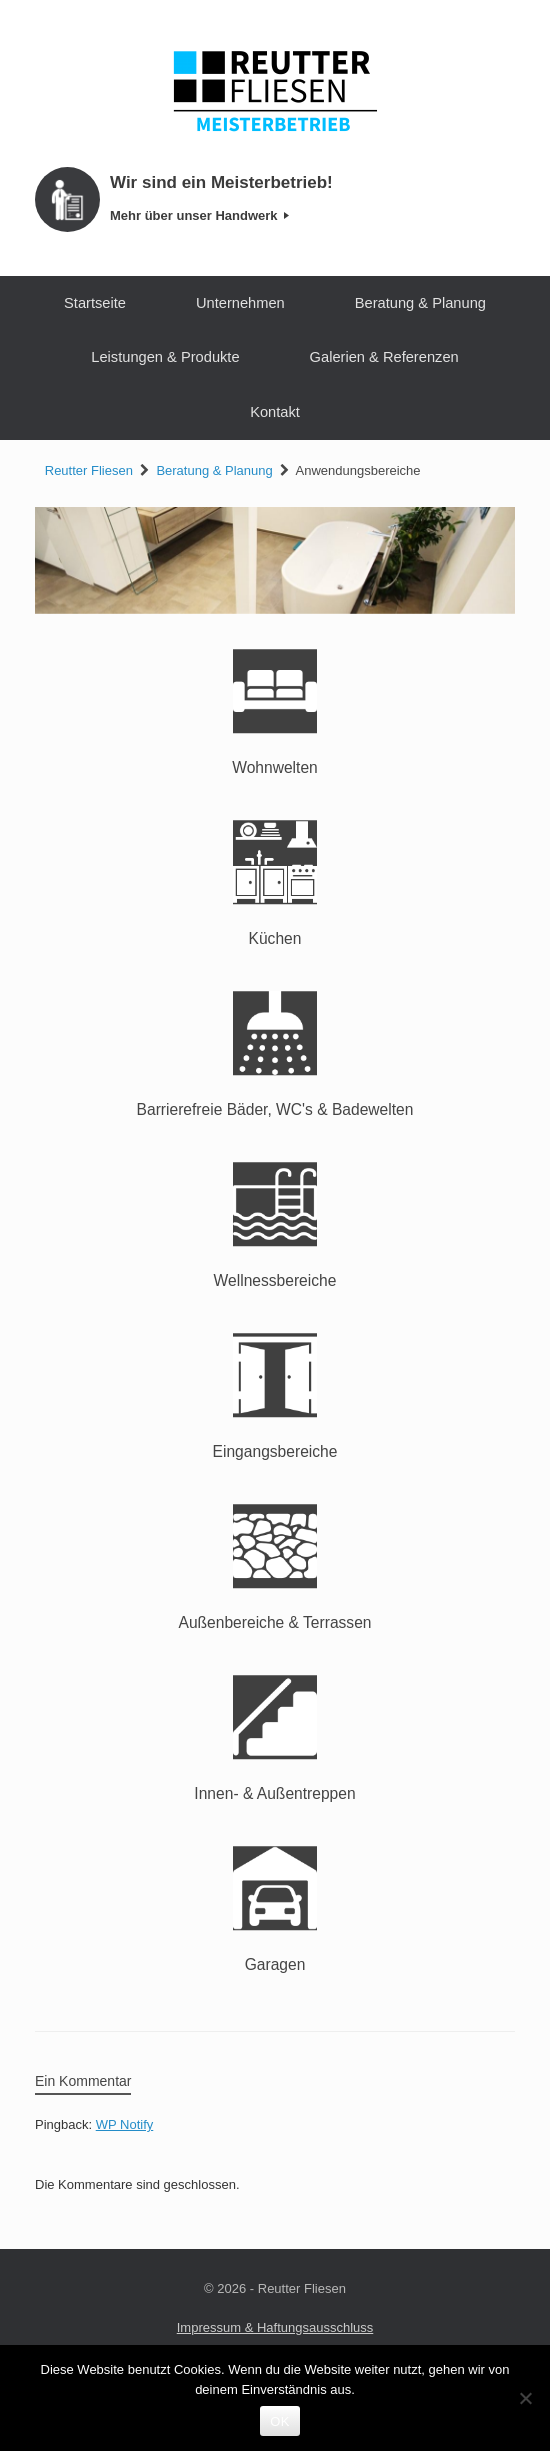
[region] (275, 560)
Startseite (95, 303)
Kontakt (275, 412)
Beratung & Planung (420, 303)
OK (279, 2421)
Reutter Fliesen (89, 470)
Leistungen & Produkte (165, 357)
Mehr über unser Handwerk (199, 215)
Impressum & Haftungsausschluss (275, 2327)
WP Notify (125, 2124)
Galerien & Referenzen (384, 357)
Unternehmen (240, 303)
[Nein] (525, 2398)
